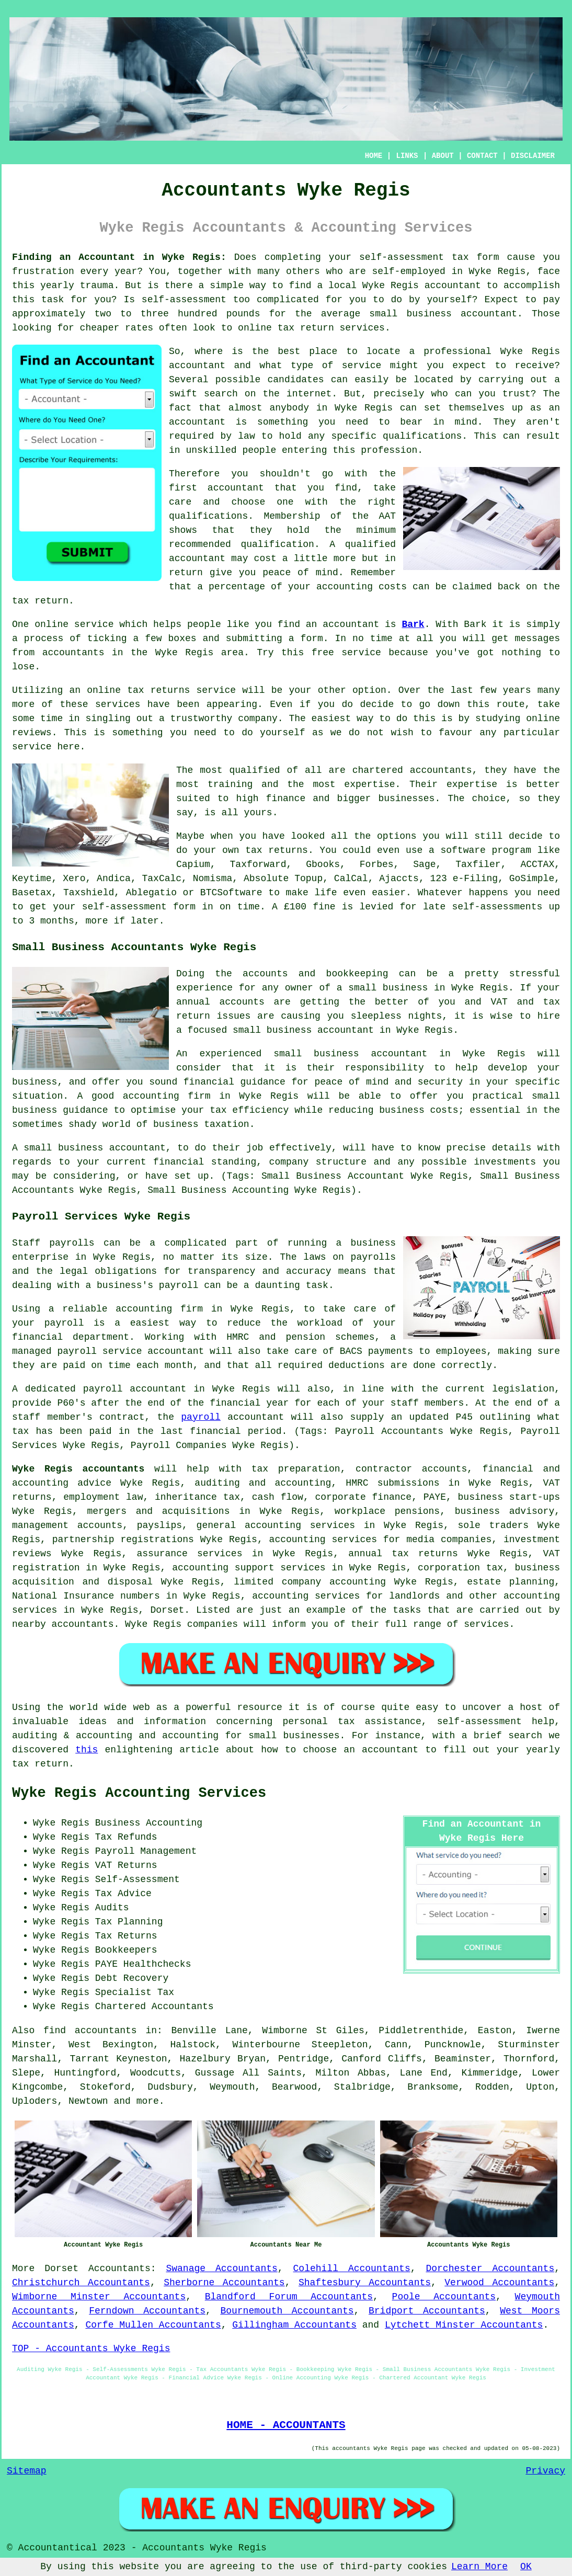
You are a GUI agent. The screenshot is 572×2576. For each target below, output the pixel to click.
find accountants (90, 2030)
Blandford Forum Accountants (289, 2297)
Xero (74, 878)
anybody (289, 408)
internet (309, 394)
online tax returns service (161, 690)
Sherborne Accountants (224, 2282)
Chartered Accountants (154, 2006)
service (362, 365)
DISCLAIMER (533, 156)
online (255, 328)
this (86, 1750)
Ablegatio (151, 892)
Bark (413, 624)
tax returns (276, 850)
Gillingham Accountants (294, 2325)
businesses (406, 798)
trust (516, 394)
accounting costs (361, 587)
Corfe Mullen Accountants (153, 2325)
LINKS (407, 156)
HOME (374, 156)
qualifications (422, 436)
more (147, 2101)
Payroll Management (146, 1851)
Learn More (479, 2566)
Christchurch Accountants (81, 2282)
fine (324, 907)
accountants (73, 652)
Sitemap (27, 2471)
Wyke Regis (497, 271)
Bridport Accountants (427, 2311)
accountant (453, 285)
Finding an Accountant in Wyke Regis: (119, 257)
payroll (201, 1417)
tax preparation (295, 1469)
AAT (387, 516)
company (258, 718)
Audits (112, 1907)
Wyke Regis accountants (78, 1469)
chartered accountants (412, 770)
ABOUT (443, 156)
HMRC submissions (392, 1483)
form (312, 638)
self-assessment (401, 257)
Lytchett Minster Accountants (464, 2325)
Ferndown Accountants (147, 2311)
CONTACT (482, 156)
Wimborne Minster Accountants (99, 2297)
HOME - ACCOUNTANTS (285, 2425)
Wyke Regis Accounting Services (139, 1793)
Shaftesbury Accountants (365, 2282)
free (323, 652)
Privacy (545, 2471)
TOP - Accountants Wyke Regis (91, 2348)
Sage (424, 864)
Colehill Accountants (351, 2268)
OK (526, 2566)
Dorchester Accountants (490, 2268)
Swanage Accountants (221, 2268)
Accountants (119, 2268)
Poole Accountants (444, 2297)
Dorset (61, 2268)
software (462, 850)
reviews (32, 732)
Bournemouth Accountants (286, 2311)
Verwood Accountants (499, 2282)
